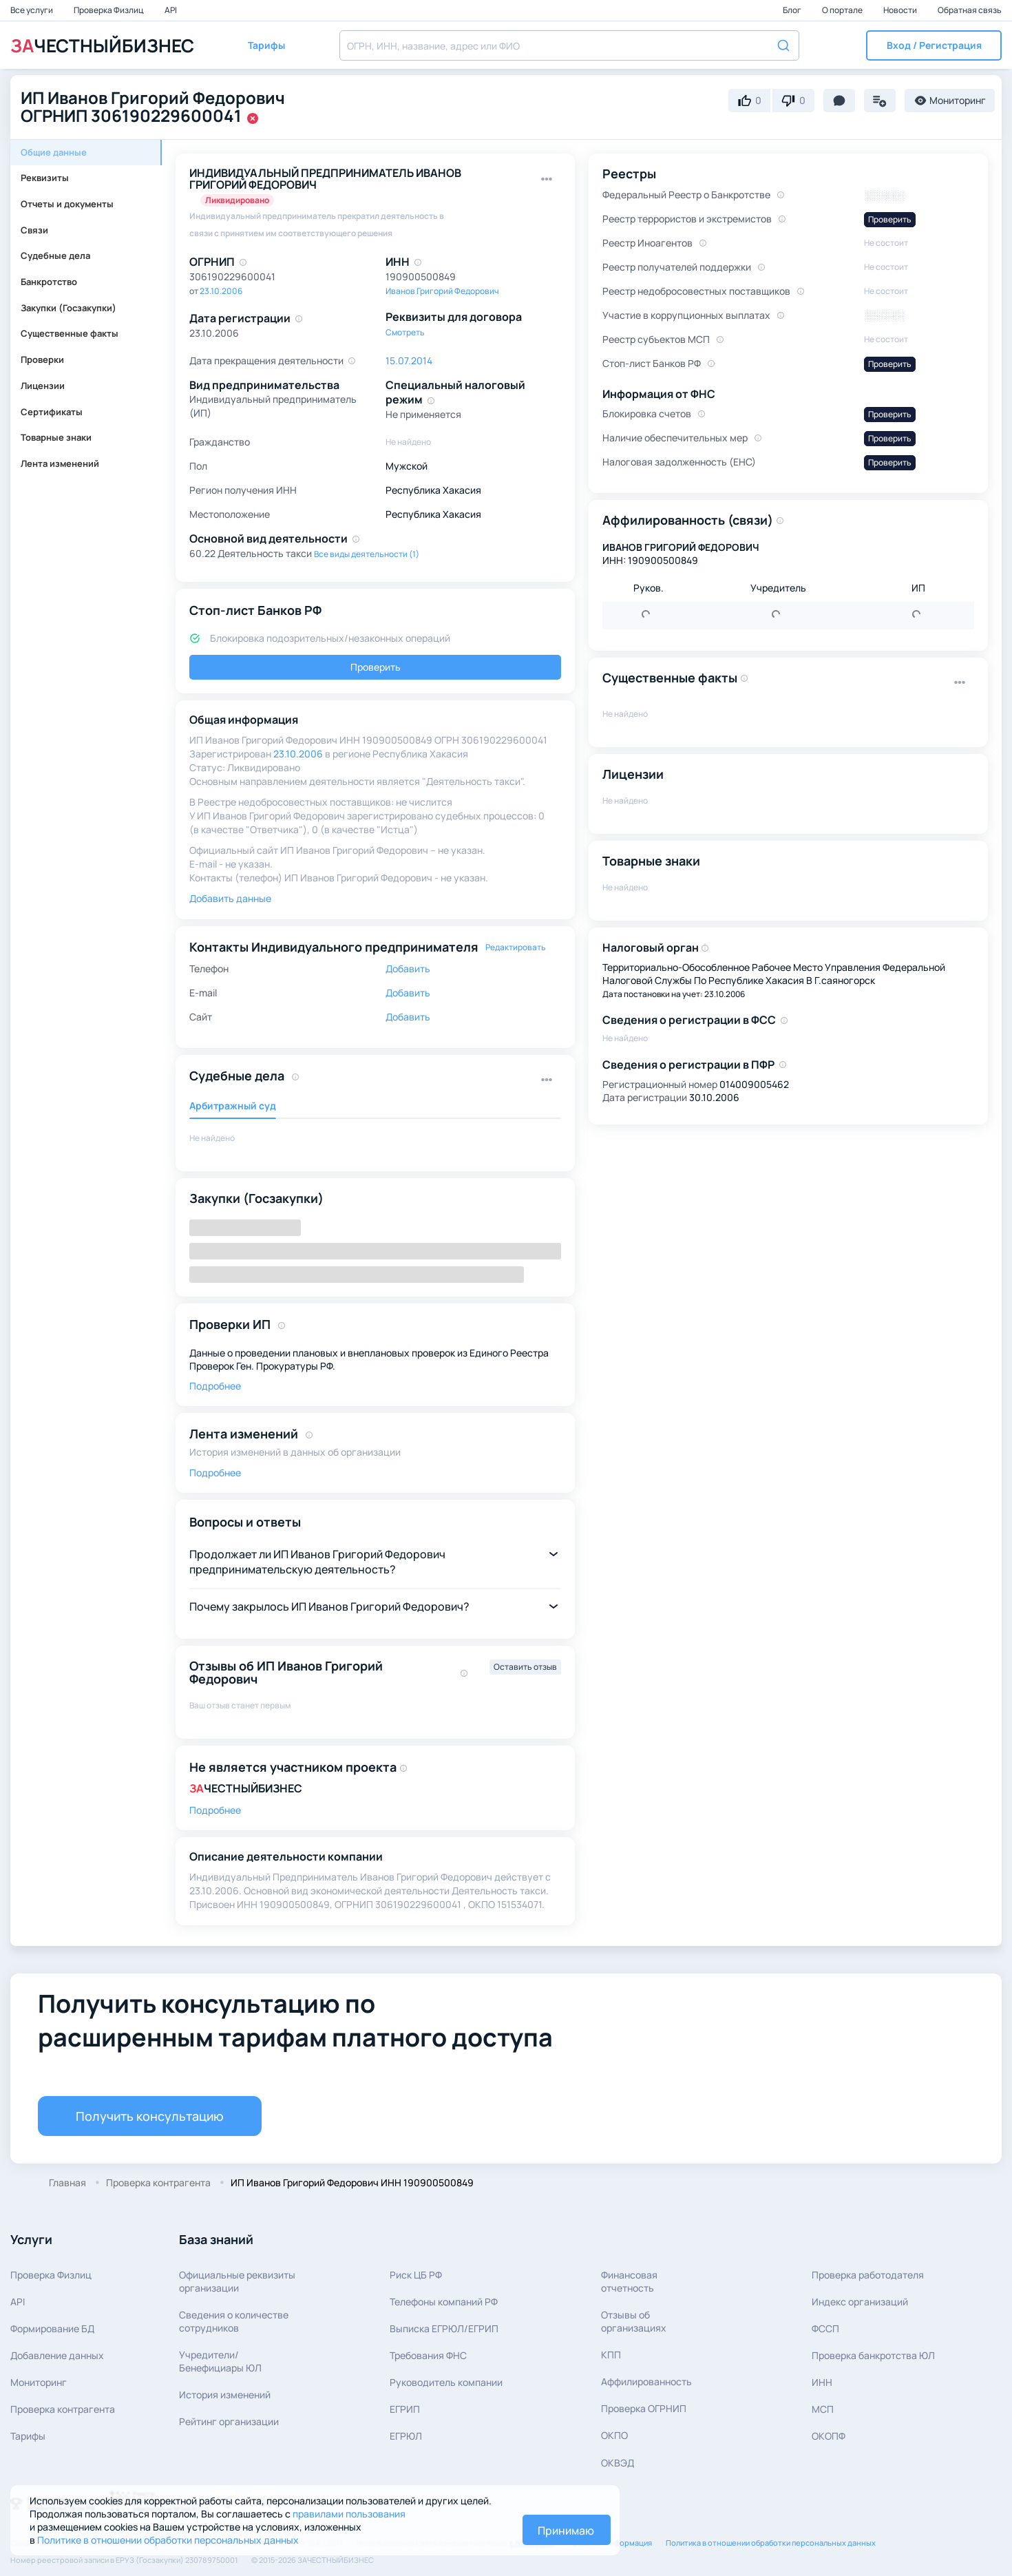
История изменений (225, 2394)
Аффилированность (646, 2381)
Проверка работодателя (868, 2274)
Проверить (375, 666)
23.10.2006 (221, 291)
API (171, 10)
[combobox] (569, 45)
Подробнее (215, 1385)
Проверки (42, 359)
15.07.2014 (409, 360)
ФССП (825, 2328)
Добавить (408, 968)
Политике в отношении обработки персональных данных (168, 2539)
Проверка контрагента (62, 2409)
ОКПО (614, 2435)
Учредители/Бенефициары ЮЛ (220, 2361)
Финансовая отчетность (629, 2281)
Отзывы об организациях (633, 2321)
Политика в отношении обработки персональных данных (771, 2542)
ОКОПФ (828, 2435)
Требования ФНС (428, 2355)
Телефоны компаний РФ (444, 2301)
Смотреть (405, 332)
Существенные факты (69, 333)
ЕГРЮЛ (406, 2435)
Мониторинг (38, 2382)
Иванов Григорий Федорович (442, 291)
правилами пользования (349, 2513)
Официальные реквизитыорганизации (237, 2281)
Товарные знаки (56, 437)
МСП (823, 2409)
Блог (793, 10)
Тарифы (27, 2435)
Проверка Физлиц (109, 10)
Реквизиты (45, 177)
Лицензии (43, 385)
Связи (34, 230)
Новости (900, 10)
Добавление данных (57, 2355)
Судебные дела (55, 255)
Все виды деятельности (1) (366, 554)
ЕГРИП (405, 2409)
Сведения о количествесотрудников (233, 2321)
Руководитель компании (446, 2382)
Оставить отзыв (525, 1667)
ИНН (822, 2382)
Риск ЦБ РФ (416, 2274)
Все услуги (32, 10)
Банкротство (49, 281)
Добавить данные (230, 898)
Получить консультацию (150, 2116)
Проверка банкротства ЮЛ (873, 2355)
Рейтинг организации (229, 2421)
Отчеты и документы (67, 204)
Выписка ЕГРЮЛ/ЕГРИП (444, 2328)
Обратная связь (970, 10)
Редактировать (515, 947)
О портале (843, 10)
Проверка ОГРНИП (643, 2408)
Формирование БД (52, 2328)
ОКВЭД (617, 2462)
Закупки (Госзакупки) (68, 308)
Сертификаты (52, 412)
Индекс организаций (860, 2301)
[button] (934, 45)
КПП (611, 2354)
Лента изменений (60, 463)
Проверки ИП (230, 1324)
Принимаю (566, 2530)
